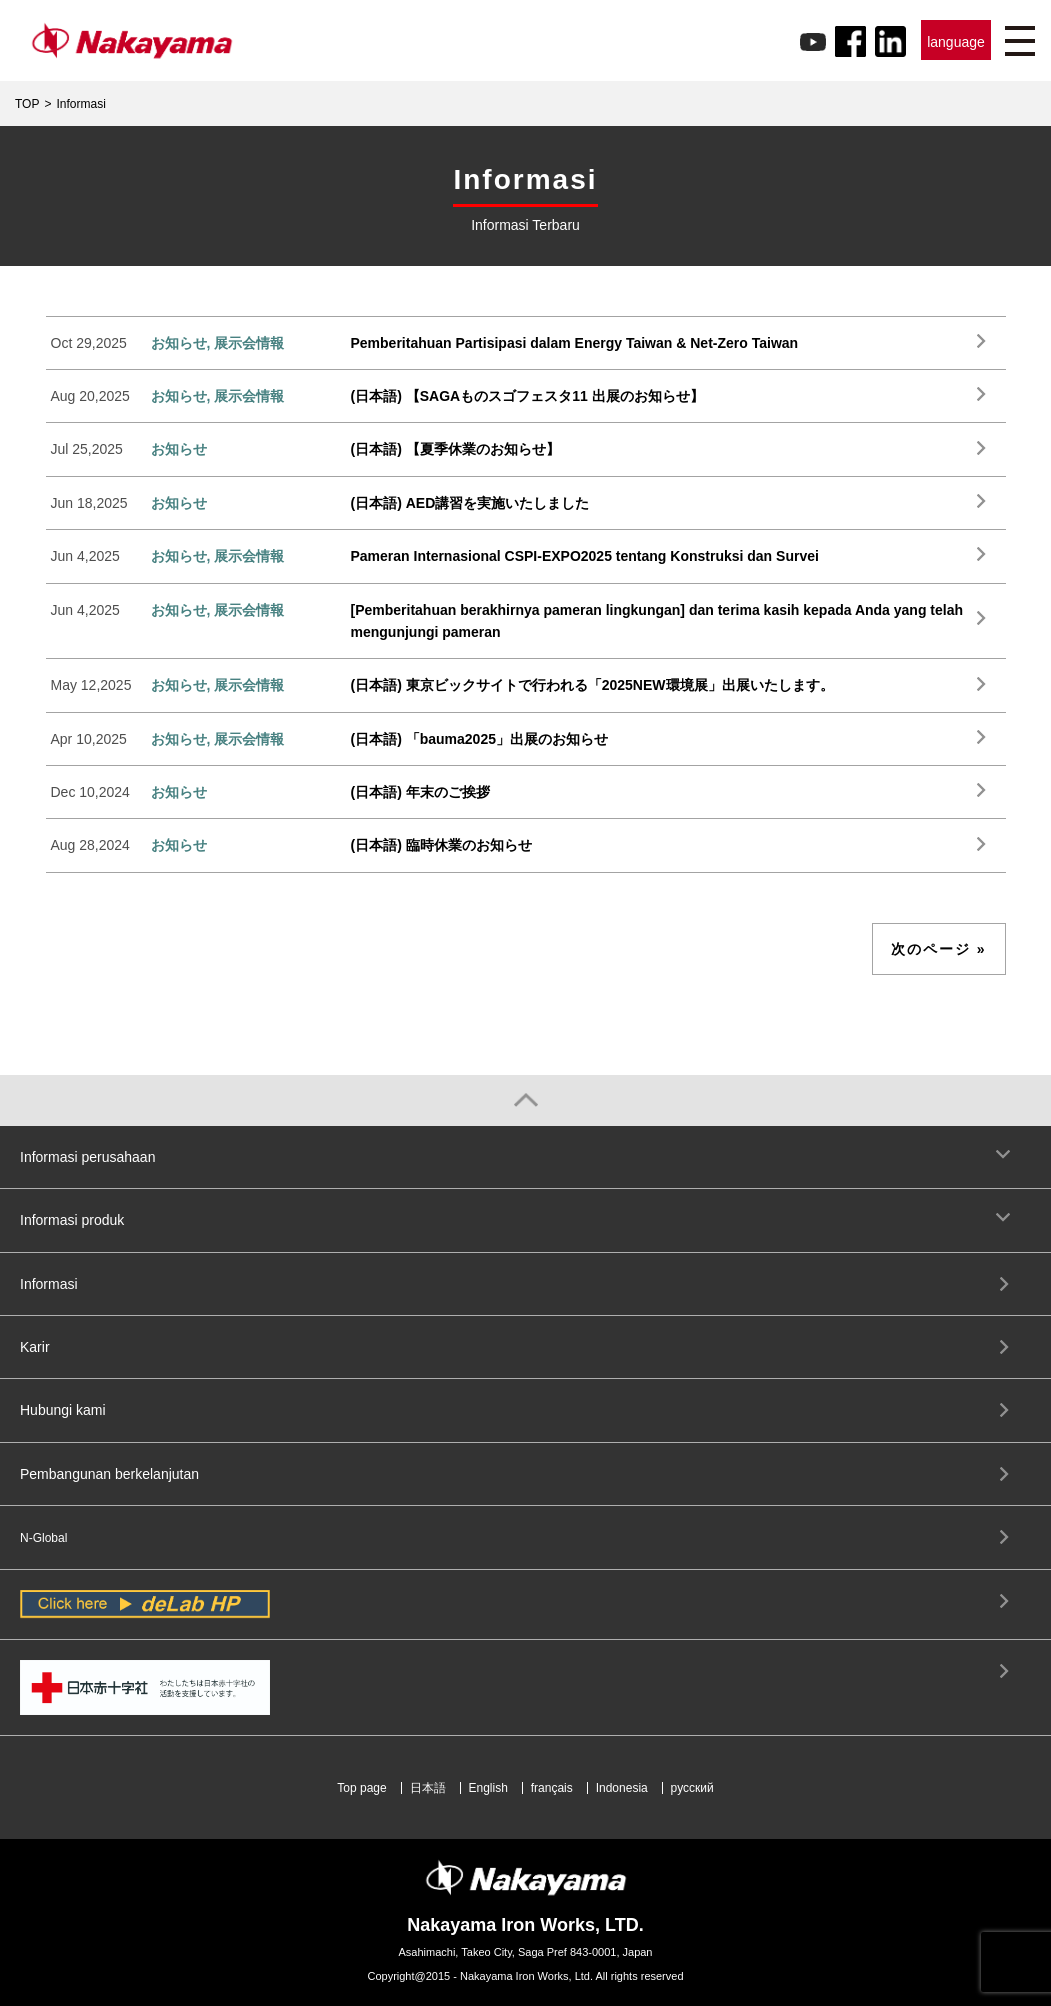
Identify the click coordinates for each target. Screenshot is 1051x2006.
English (488, 1788)
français (552, 1788)
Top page (361, 1788)
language (956, 42)
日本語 (428, 1788)
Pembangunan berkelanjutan (109, 1474)
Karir (35, 1347)
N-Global (43, 1538)
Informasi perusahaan (87, 1157)
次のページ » (939, 949)
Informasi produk (72, 1220)
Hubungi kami (63, 1410)
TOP (27, 104)
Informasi (49, 1284)
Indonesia (622, 1788)
